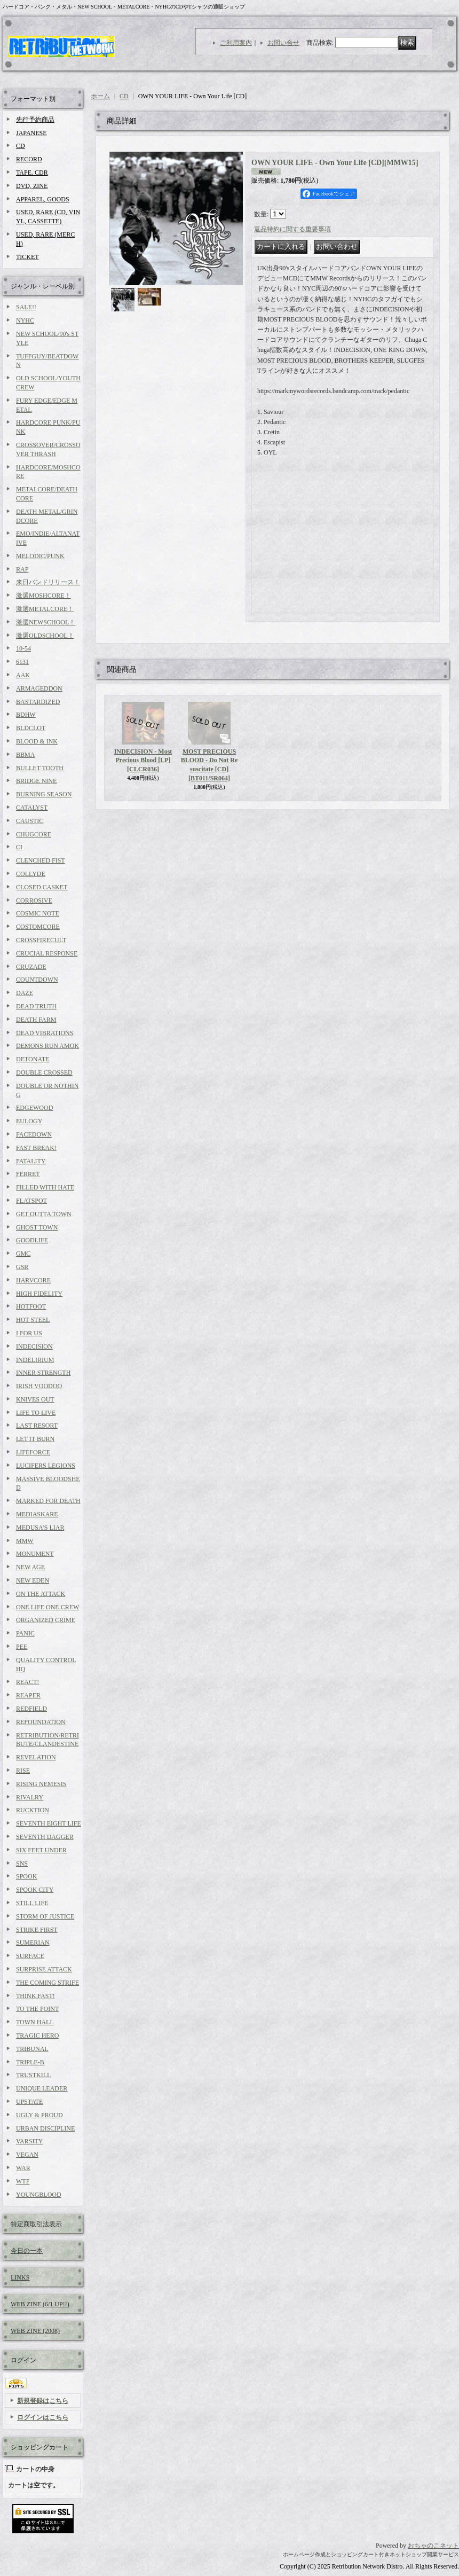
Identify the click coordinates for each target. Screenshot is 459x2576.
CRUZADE (31, 966)
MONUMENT (35, 1553)
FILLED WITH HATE (45, 1187)
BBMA (25, 754)
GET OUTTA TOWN (44, 1214)
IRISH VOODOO (39, 1386)
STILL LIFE (32, 1903)
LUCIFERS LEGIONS (45, 1465)
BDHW (26, 714)
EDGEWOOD (34, 1107)
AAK (23, 675)
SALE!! (26, 307)
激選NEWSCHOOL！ (45, 622)
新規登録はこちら (42, 2401)
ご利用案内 (236, 42)
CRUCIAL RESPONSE (46, 953)
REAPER (28, 1695)
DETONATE (32, 1059)
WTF (22, 2181)
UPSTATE (29, 2101)
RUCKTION (32, 1810)
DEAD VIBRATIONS (44, 1033)
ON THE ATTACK (40, 1594)
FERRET (28, 1174)
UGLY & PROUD (39, 2115)
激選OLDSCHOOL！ (45, 635)
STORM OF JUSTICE (45, 1916)
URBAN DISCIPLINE (45, 2128)
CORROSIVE (34, 900)
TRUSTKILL (33, 2075)
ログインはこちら (42, 2417)
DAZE (24, 993)
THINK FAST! (35, 1996)
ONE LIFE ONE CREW (47, 1607)
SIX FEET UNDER (41, 1850)
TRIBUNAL (32, 2049)
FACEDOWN (34, 1134)
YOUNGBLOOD (38, 2194)
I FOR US (29, 1333)
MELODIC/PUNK (40, 556)
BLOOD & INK (37, 741)
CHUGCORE (33, 834)
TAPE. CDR (32, 172)
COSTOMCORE (38, 926)
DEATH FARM (36, 1019)
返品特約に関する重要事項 (292, 229)
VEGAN (27, 2154)
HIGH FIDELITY (39, 1293)
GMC (23, 1253)
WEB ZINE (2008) (35, 2331)
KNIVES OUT (35, 1399)
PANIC (25, 1633)
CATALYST (32, 807)
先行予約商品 (35, 119)
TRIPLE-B (30, 2062)
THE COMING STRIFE (47, 1982)
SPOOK (26, 1876)
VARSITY (29, 2141)
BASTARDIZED (38, 702)
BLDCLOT (30, 728)
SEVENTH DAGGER (45, 1837)
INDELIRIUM (35, 1360)
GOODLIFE (32, 1240)
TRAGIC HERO (37, 2035)
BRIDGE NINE (36, 781)
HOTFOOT (31, 1306)
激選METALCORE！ (45, 609)
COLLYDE (30, 874)
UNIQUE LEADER (41, 2088)
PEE (21, 1646)
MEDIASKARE (37, 1514)
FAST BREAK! (36, 1148)
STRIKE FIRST (37, 1929)
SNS (22, 1863)
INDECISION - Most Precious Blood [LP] (143, 760)
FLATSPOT (31, 1200)
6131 (22, 661)
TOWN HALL (35, 2022)
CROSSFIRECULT (41, 940)
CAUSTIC (29, 821)
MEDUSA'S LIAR (40, 1527)
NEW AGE (30, 1567)
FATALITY (30, 1161)
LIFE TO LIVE (36, 1412)
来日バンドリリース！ (48, 582)
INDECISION (34, 1346)
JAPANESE (31, 133)
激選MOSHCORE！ (43, 595)
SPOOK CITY (34, 1889)
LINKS (20, 2277)
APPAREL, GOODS (42, 199)
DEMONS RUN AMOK (47, 1046)
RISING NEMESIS (41, 1784)
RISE (23, 1770)
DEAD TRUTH (36, 1006)
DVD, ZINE (32, 186)
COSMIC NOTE (37, 913)
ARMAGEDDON (39, 688)
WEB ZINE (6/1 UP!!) (40, 2304)
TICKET (27, 257)
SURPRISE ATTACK (44, 1969)
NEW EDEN (32, 1580)
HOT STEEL (33, 1320)
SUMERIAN (33, 1942)
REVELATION (36, 1757)
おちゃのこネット (433, 2545)
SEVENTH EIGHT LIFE (48, 1823)
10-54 (23, 648)
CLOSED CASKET (41, 887)
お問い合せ (283, 42)
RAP (22, 569)
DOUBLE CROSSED (44, 1072)
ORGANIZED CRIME (45, 1620)
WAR (23, 2168)
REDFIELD (31, 1708)
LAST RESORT (37, 1425)
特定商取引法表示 (36, 2224)
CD (20, 146)
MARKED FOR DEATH (48, 1501)
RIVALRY (29, 1797)
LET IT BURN (35, 1439)
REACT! (27, 1682)
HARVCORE (33, 1280)
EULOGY (29, 1121)
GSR (22, 1267)
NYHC (25, 320)
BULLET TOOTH (40, 768)
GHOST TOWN (37, 1227)
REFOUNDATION (41, 1722)
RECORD (29, 159)
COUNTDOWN (37, 979)
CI (19, 847)
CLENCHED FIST (40, 860)
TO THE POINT (37, 2009)
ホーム (100, 96)
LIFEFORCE (33, 1452)
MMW (25, 1541)
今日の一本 (27, 2250)
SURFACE (30, 1956)
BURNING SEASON (44, 794)
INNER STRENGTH (43, 1372)
